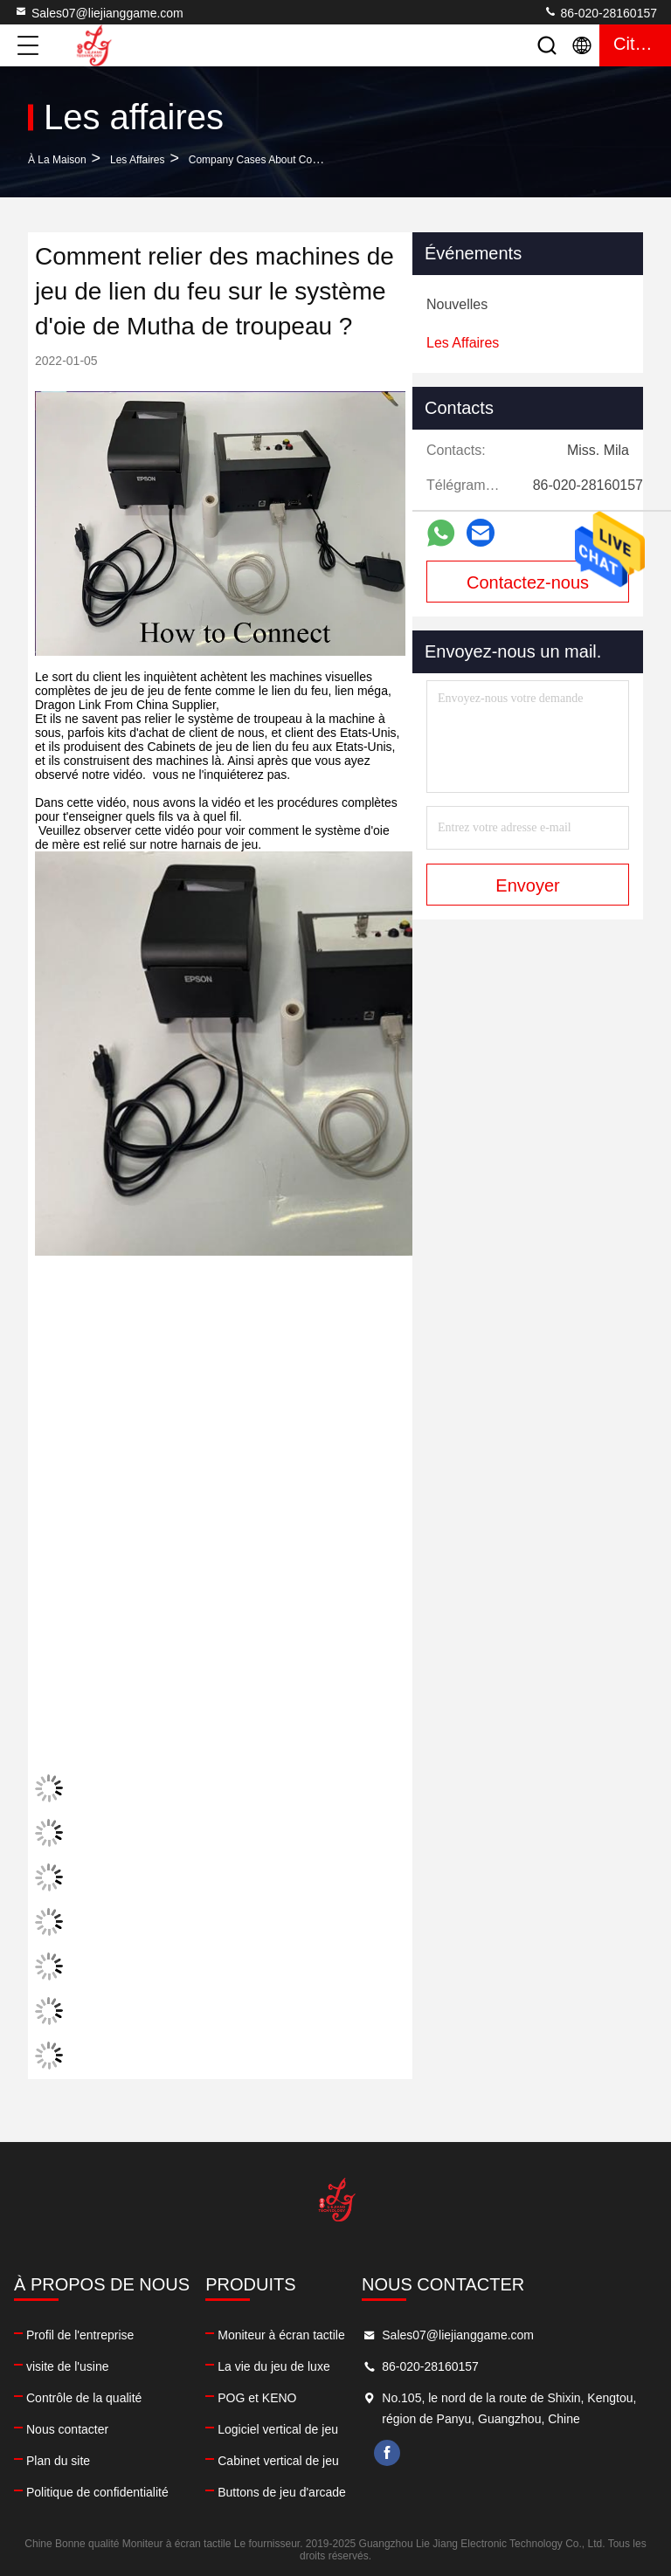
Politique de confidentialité (97, 2492)
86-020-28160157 (600, 12)
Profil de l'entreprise (80, 2335)
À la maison (57, 160)
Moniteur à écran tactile (281, 2335)
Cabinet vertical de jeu (278, 2461)
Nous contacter (67, 2429)
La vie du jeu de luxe (273, 2366)
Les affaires (137, 160)
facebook (387, 2453)
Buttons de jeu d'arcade (282, 2492)
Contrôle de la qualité (84, 2398)
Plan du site (58, 2461)
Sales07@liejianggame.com (98, 12)
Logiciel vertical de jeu (278, 2429)
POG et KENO (257, 2398)
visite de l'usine (67, 2366)
